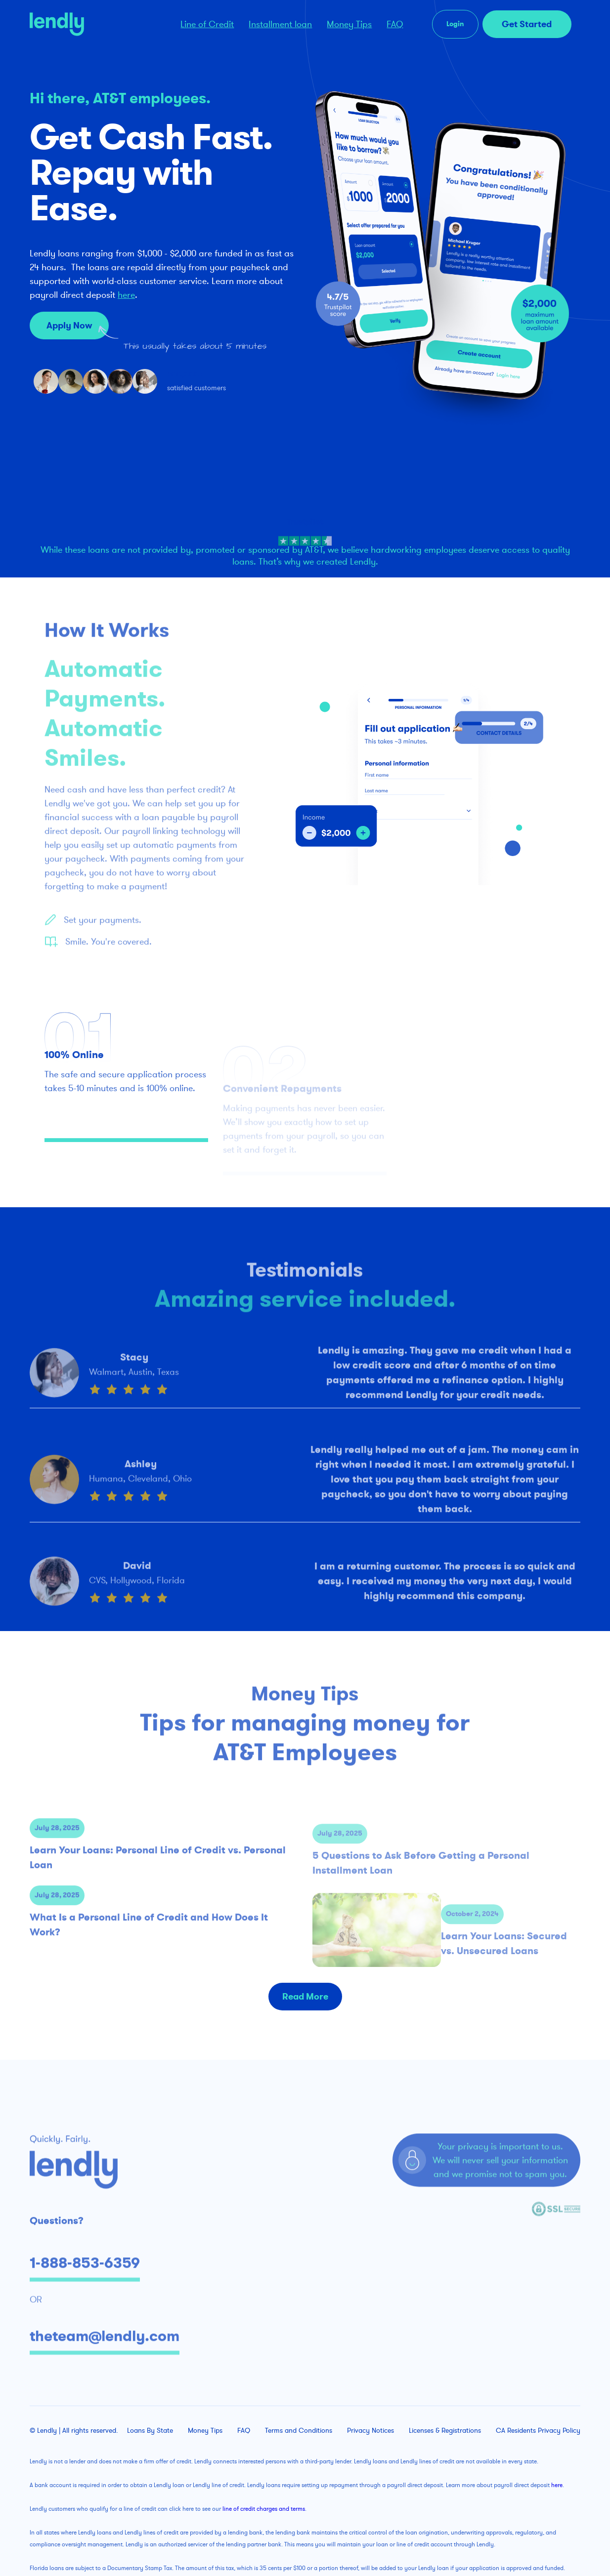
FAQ (395, 24)
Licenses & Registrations (445, 2430)
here (126, 295)
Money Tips (349, 24)
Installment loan (280, 24)
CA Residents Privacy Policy (538, 2430)
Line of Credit (207, 24)
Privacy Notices (370, 2430)
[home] (95, 24)
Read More (305, 1997)
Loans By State (150, 2430)
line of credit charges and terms (263, 2509)
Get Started (527, 24)
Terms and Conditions (298, 2430)
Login (455, 24)
